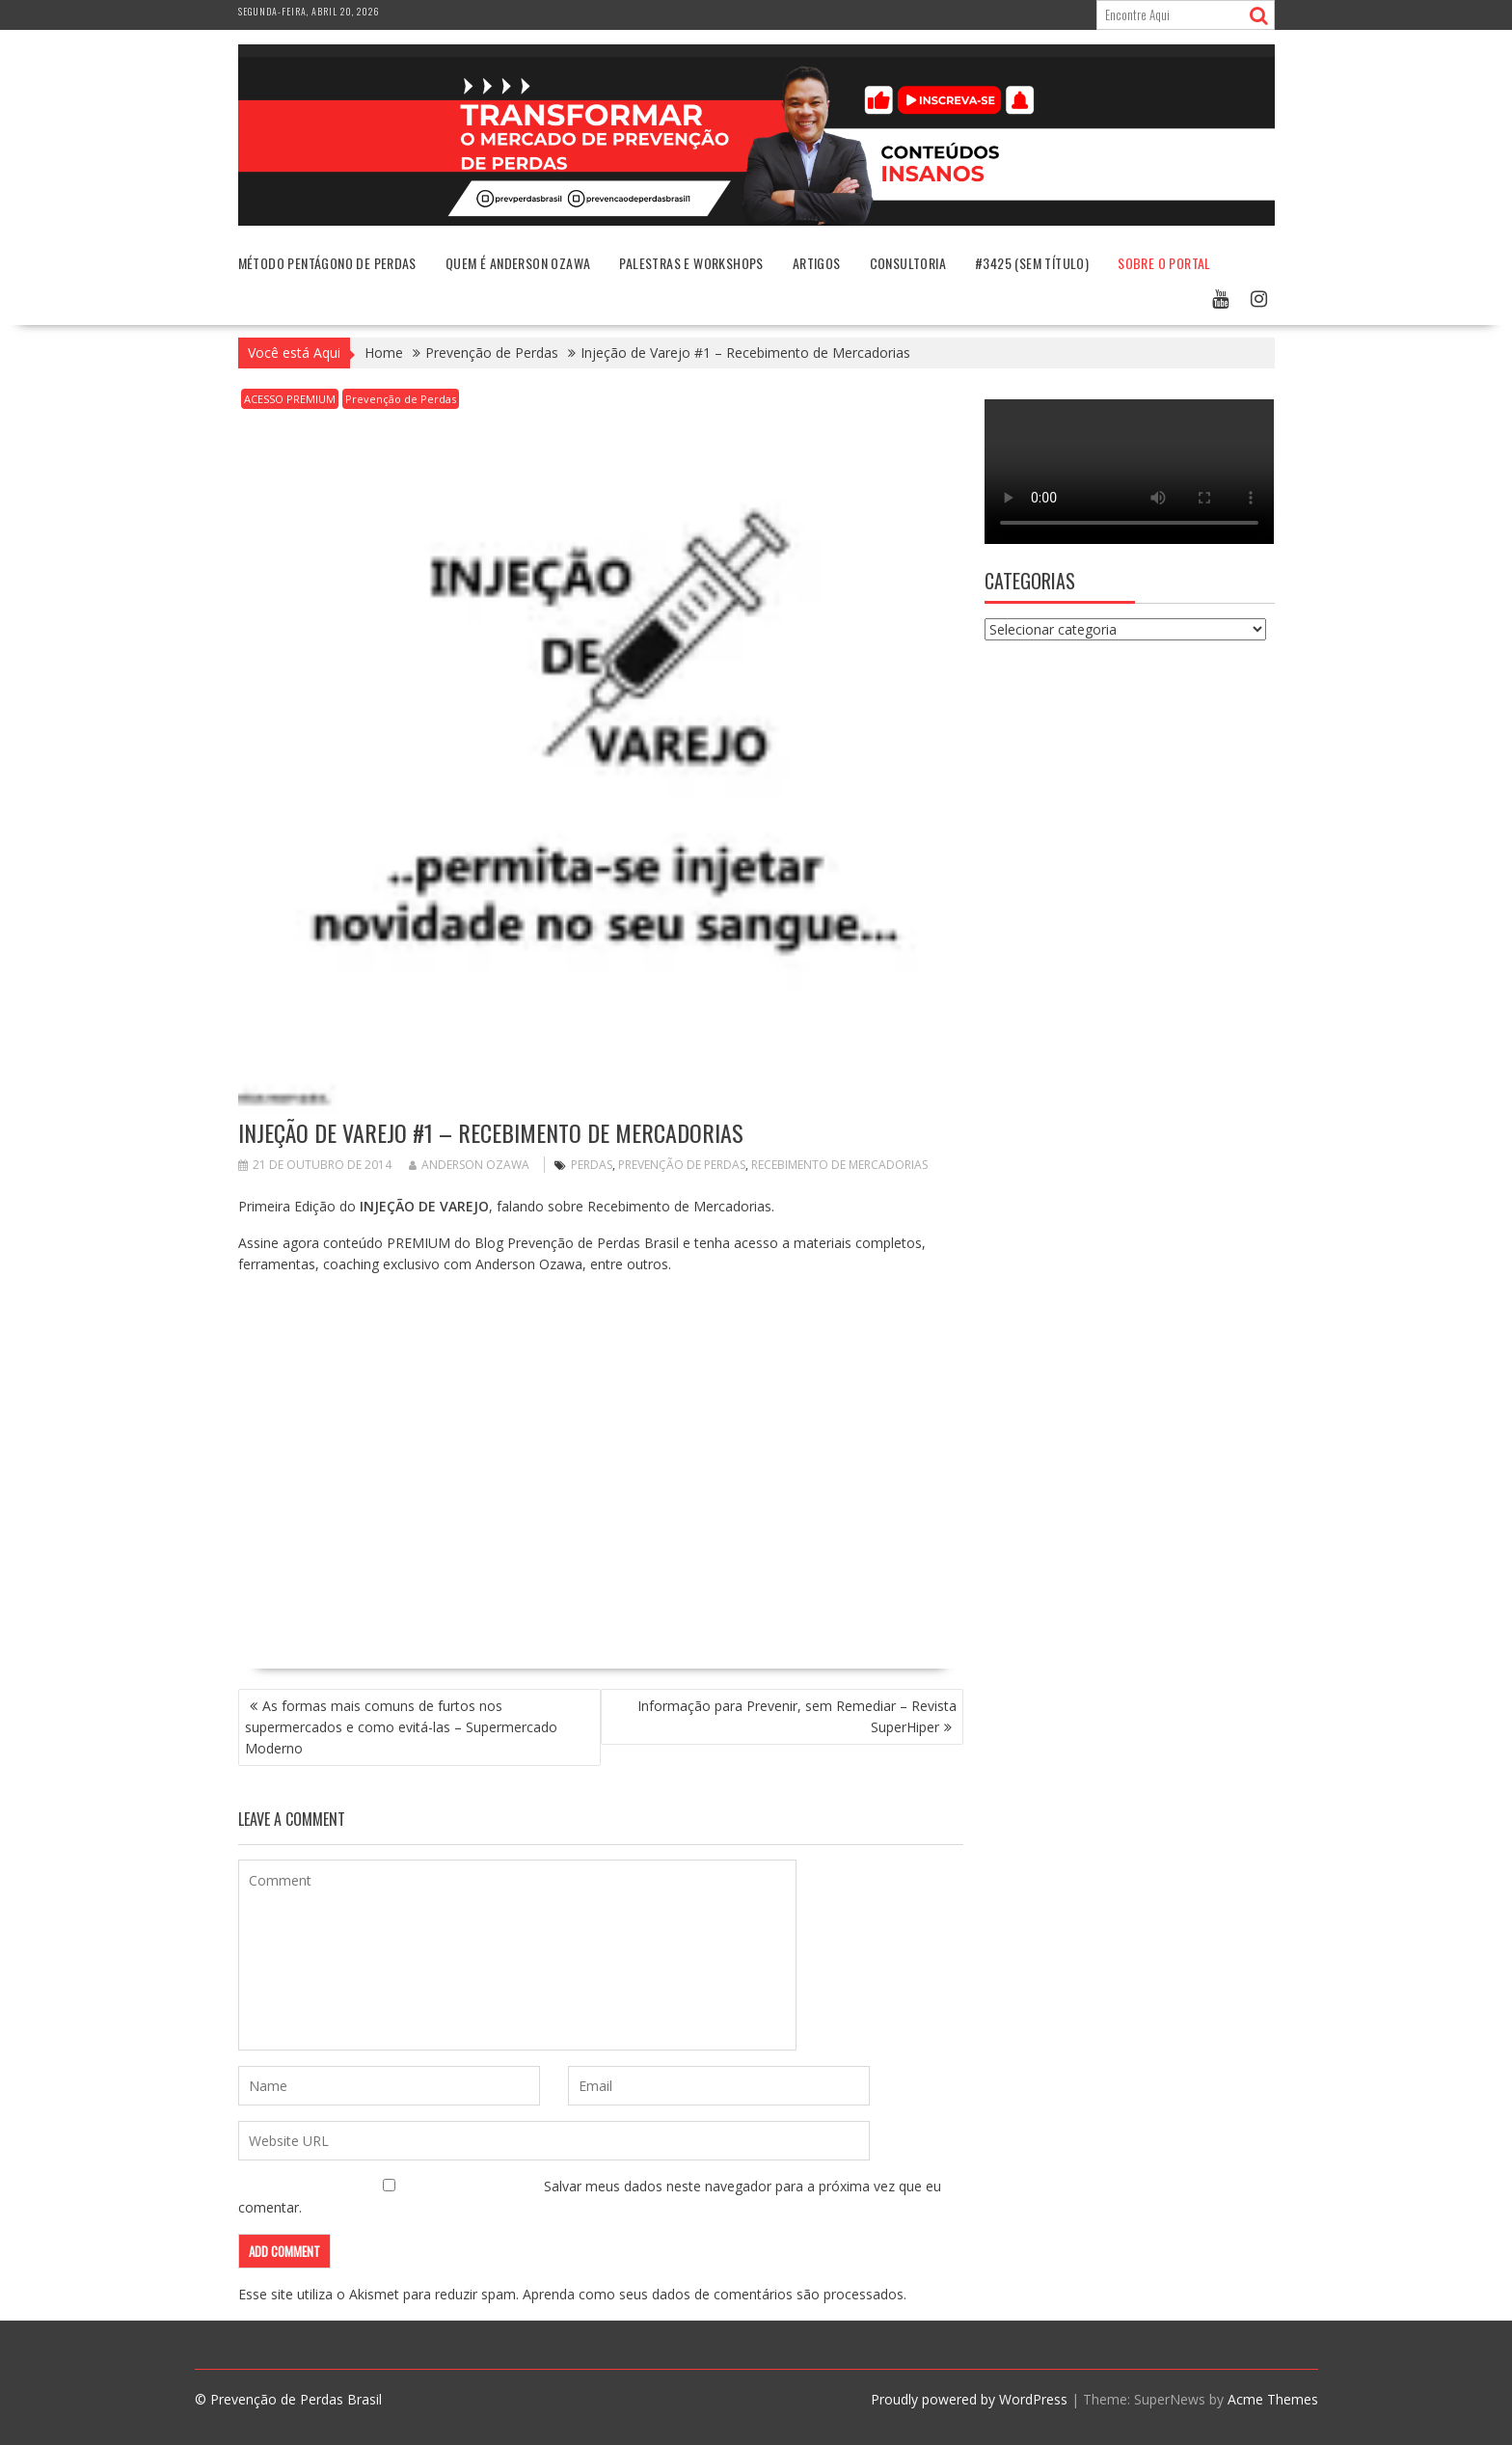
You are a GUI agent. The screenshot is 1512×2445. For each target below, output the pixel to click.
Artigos (817, 263)
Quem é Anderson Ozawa (518, 263)
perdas (591, 1164)
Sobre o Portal (1164, 263)
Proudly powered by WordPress (969, 2399)
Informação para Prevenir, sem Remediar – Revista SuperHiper (797, 1716)
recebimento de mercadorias (839, 1164)
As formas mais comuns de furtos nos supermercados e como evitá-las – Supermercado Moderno (401, 1727)
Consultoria (908, 263)
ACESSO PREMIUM (290, 399)
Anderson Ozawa (469, 1164)
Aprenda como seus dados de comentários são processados (713, 2294)
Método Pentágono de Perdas (327, 263)
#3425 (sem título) (1032, 263)
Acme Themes (1273, 2399)
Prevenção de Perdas (400, 399)
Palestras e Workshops (691, 263)
